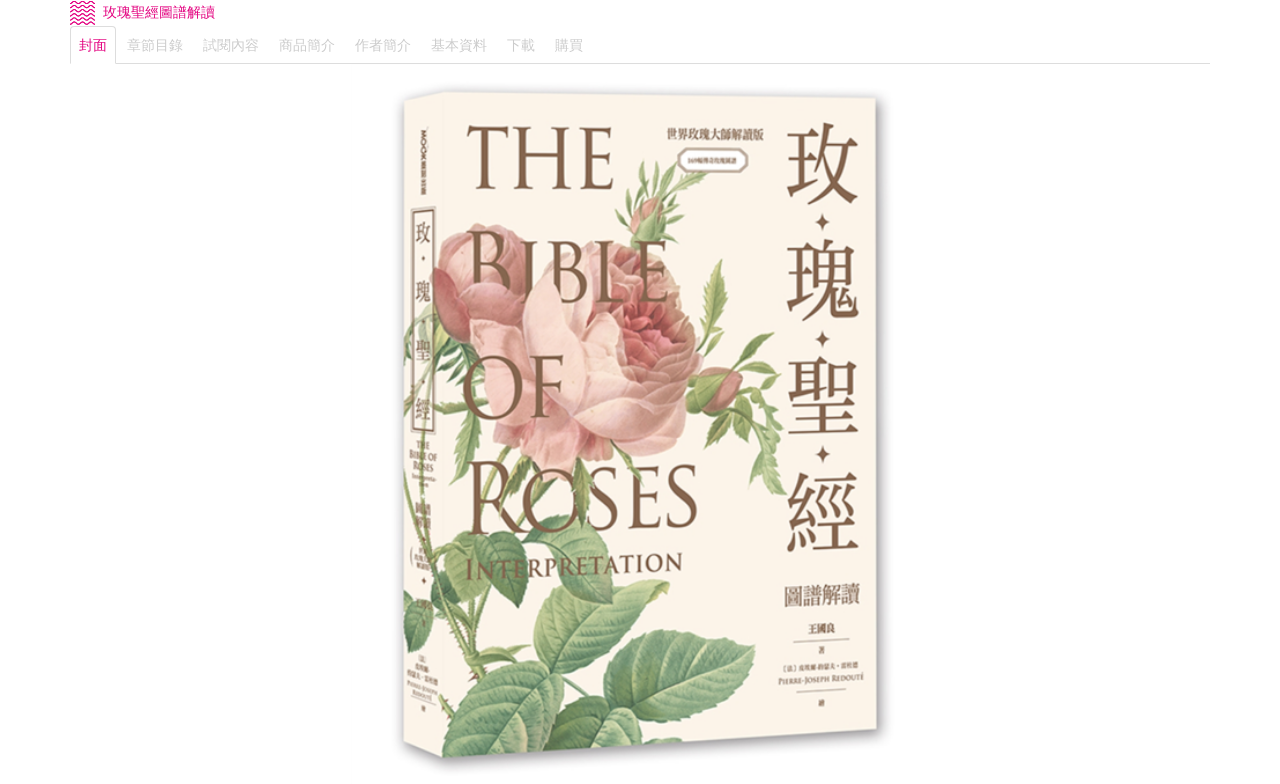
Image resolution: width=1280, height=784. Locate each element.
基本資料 (459, 45)
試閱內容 (231, 45)
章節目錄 (155, 45)
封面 (93, 45)
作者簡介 (383, 45)
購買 (569, 45)
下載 (521, 45)
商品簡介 (307, 45)
